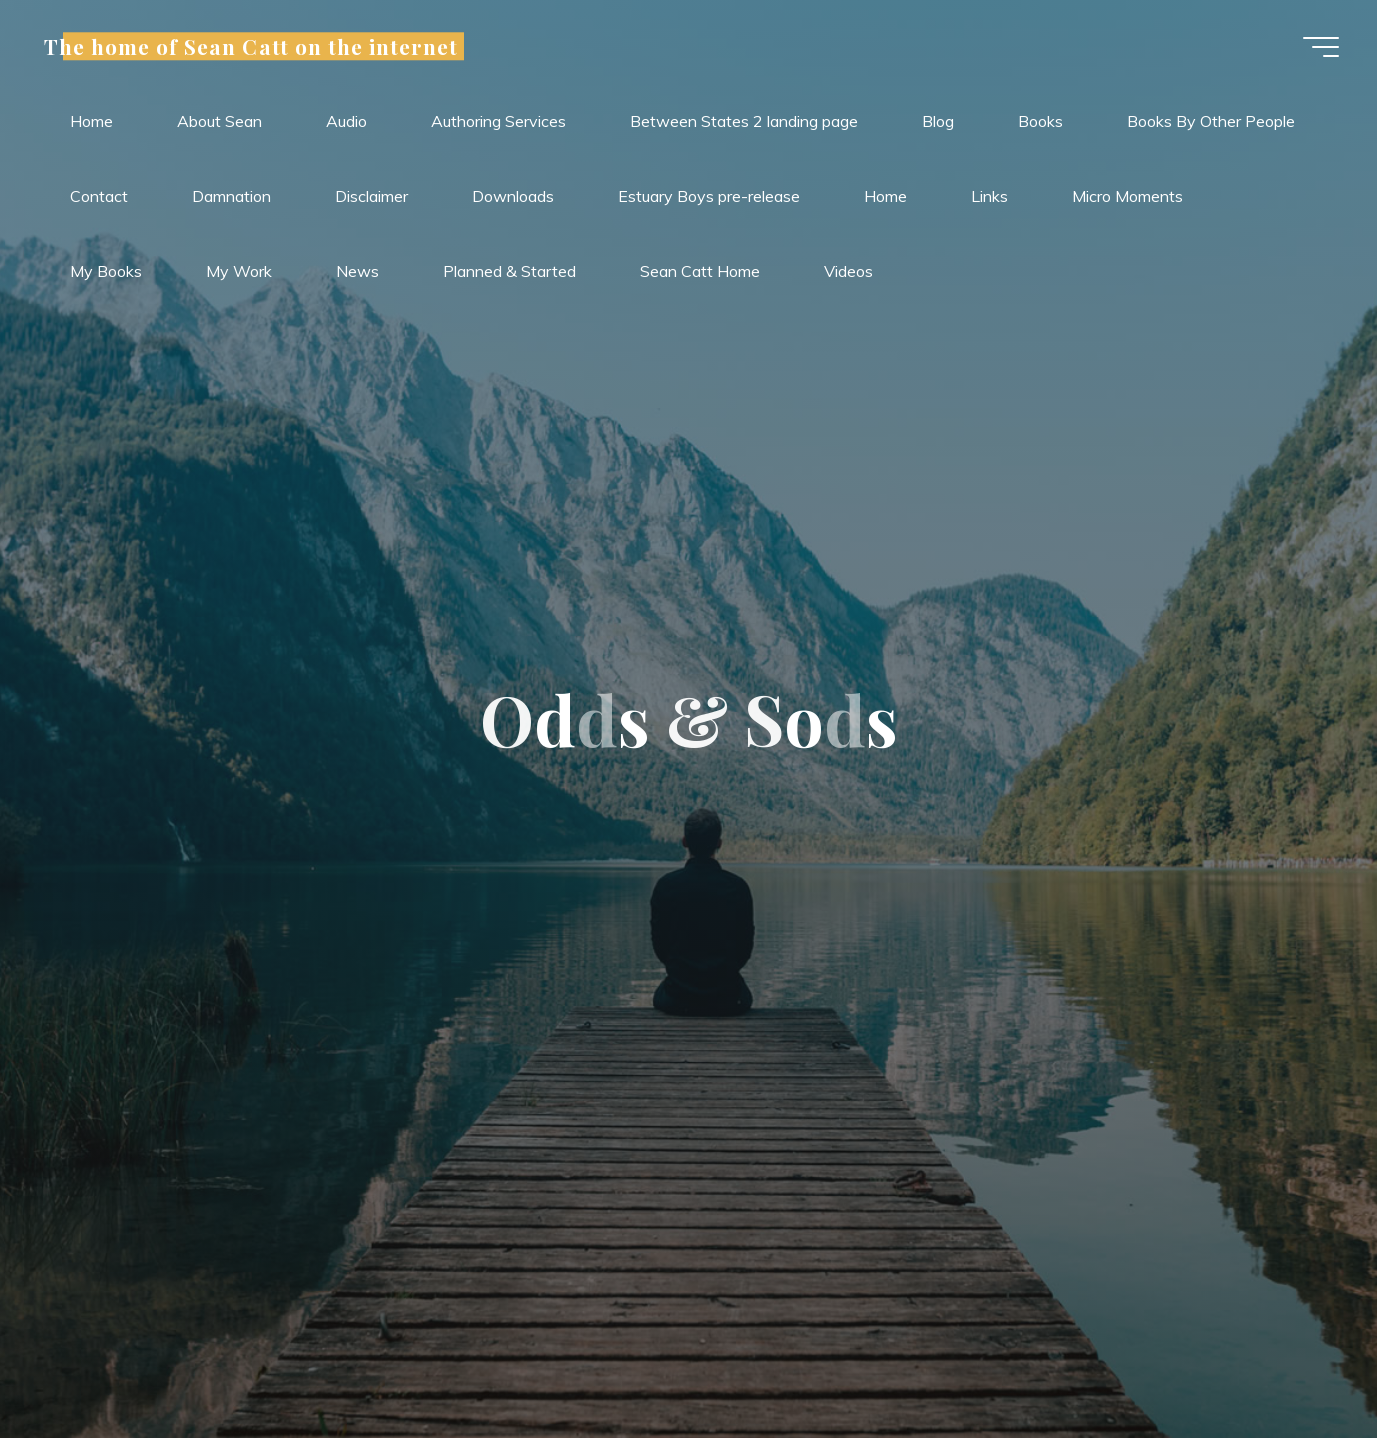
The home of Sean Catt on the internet (253, 47)
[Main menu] (1319, 48)
